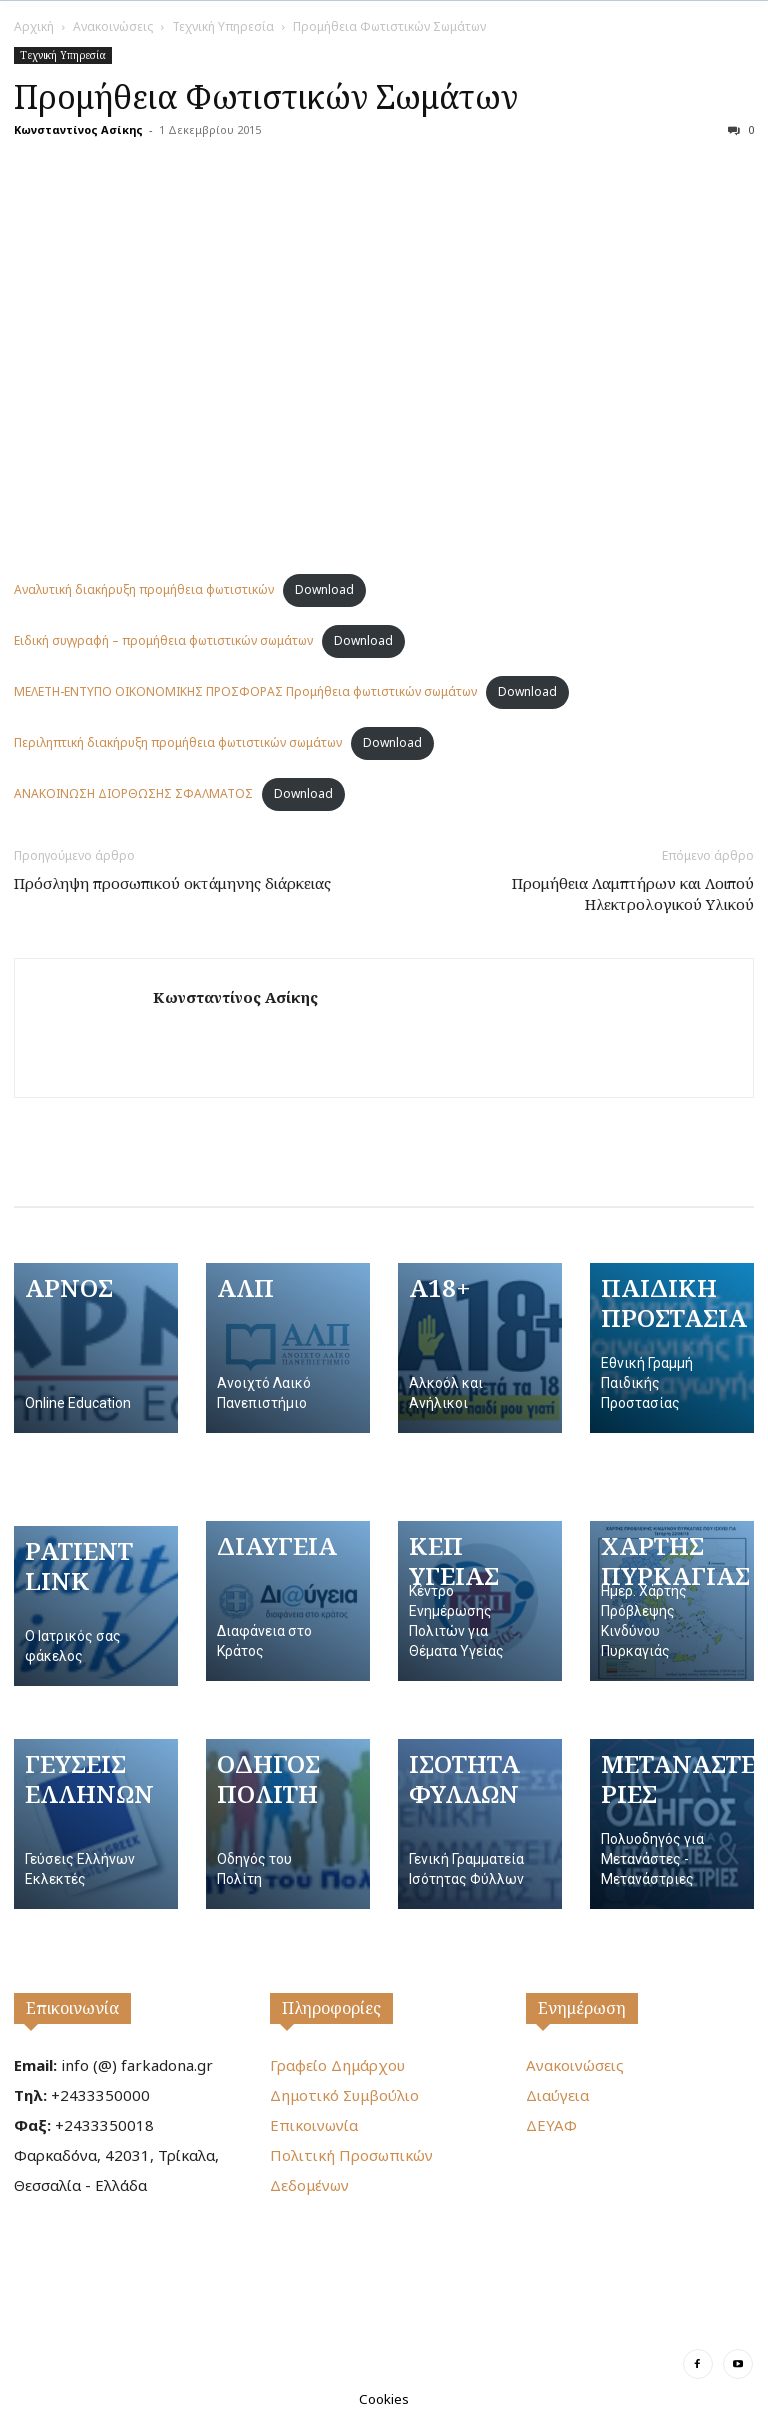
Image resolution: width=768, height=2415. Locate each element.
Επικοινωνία (72, 2008)
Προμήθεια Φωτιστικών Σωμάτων (266, 96)
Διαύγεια (557, 2095)
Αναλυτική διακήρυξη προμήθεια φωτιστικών (144, 589)
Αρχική (34, 26)
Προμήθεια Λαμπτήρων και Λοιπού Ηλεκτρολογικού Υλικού (633, 893)
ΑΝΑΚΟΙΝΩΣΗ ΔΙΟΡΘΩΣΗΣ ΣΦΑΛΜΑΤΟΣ (133, 793)
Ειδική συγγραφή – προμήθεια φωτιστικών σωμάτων (163, 640)
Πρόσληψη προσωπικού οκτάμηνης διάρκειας (172, 883)
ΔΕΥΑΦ (551, 2125)
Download (324, 589)
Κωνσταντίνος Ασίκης (78, 129)
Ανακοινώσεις (113, 26)
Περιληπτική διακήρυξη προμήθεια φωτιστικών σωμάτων (178, 742)
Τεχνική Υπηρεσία (223, 26)
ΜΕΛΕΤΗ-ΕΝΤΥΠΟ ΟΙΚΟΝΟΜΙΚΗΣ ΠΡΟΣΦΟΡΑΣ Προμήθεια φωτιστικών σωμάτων (245, 691)
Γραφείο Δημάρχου (337, 2065)
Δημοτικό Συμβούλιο (344, 2095)
